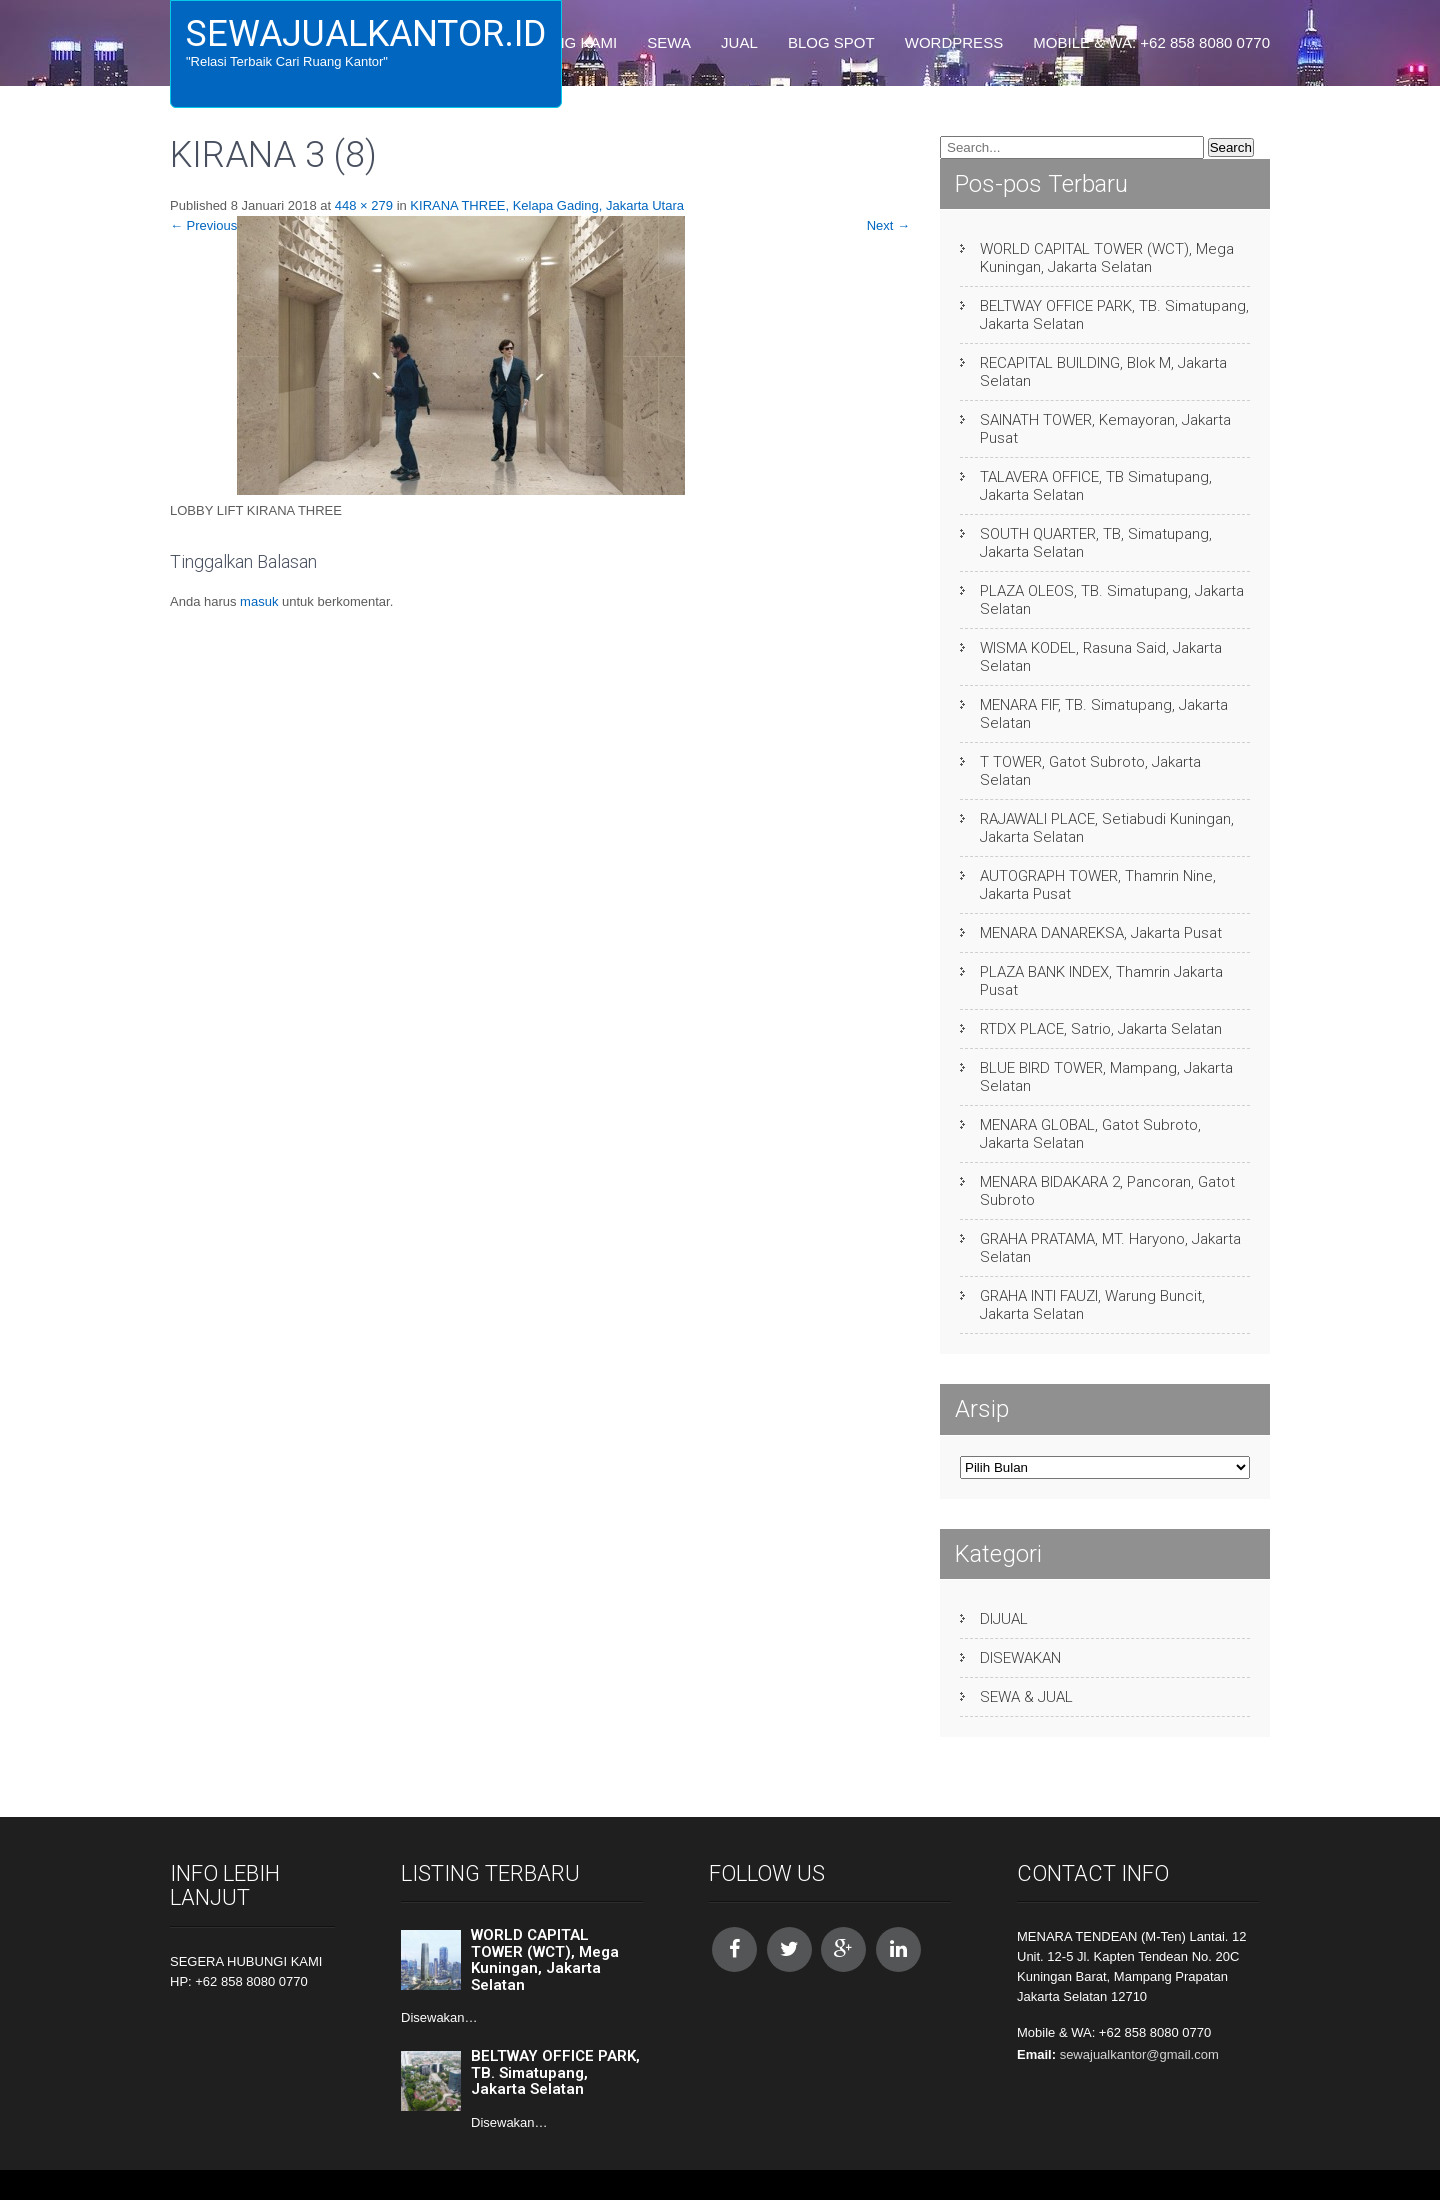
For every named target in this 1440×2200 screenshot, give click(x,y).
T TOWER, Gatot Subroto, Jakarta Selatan (1090, 771)
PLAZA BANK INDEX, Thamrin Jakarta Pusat (1101, 981)
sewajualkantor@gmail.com (1139, 2054)
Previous (203, 225)
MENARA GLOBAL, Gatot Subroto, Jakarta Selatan (1090, 1134)
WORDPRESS (954, 42)
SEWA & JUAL (1026, 1697)
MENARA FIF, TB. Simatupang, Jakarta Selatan (1104, 714)
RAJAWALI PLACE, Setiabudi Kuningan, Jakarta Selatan (1107, 828)
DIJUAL (1004, 1619)
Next (888, 225)
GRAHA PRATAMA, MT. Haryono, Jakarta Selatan (1110, 1248)
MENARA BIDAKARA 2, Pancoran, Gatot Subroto (1107, 1191)
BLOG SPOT (831, 42)
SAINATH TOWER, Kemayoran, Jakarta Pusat (1105, 429)
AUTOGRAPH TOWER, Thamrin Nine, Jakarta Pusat (1098, 885)
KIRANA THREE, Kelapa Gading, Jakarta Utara (547, 205)
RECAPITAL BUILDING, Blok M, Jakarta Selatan (1103, 372)
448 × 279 (364, 205)
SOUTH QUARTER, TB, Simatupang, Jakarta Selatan (1096, 543)
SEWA (669, 42)
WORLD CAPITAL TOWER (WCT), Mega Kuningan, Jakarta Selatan (1107, 258)
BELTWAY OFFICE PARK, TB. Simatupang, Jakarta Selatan (1114, 315)
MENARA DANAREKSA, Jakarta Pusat (1101, 933)
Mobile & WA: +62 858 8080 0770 (1151, 42)
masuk (259, 601)
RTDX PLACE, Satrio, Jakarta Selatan (1101, 1029)
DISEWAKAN (1020, 1658)
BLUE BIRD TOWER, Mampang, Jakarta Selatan (1106, 1077)
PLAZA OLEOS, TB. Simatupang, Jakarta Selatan (1112, 600)
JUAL (739, 42)
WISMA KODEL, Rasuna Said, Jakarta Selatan (1101, 657)
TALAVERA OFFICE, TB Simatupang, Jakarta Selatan (1096, 486)
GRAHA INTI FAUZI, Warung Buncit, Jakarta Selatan (1092, 1305)
